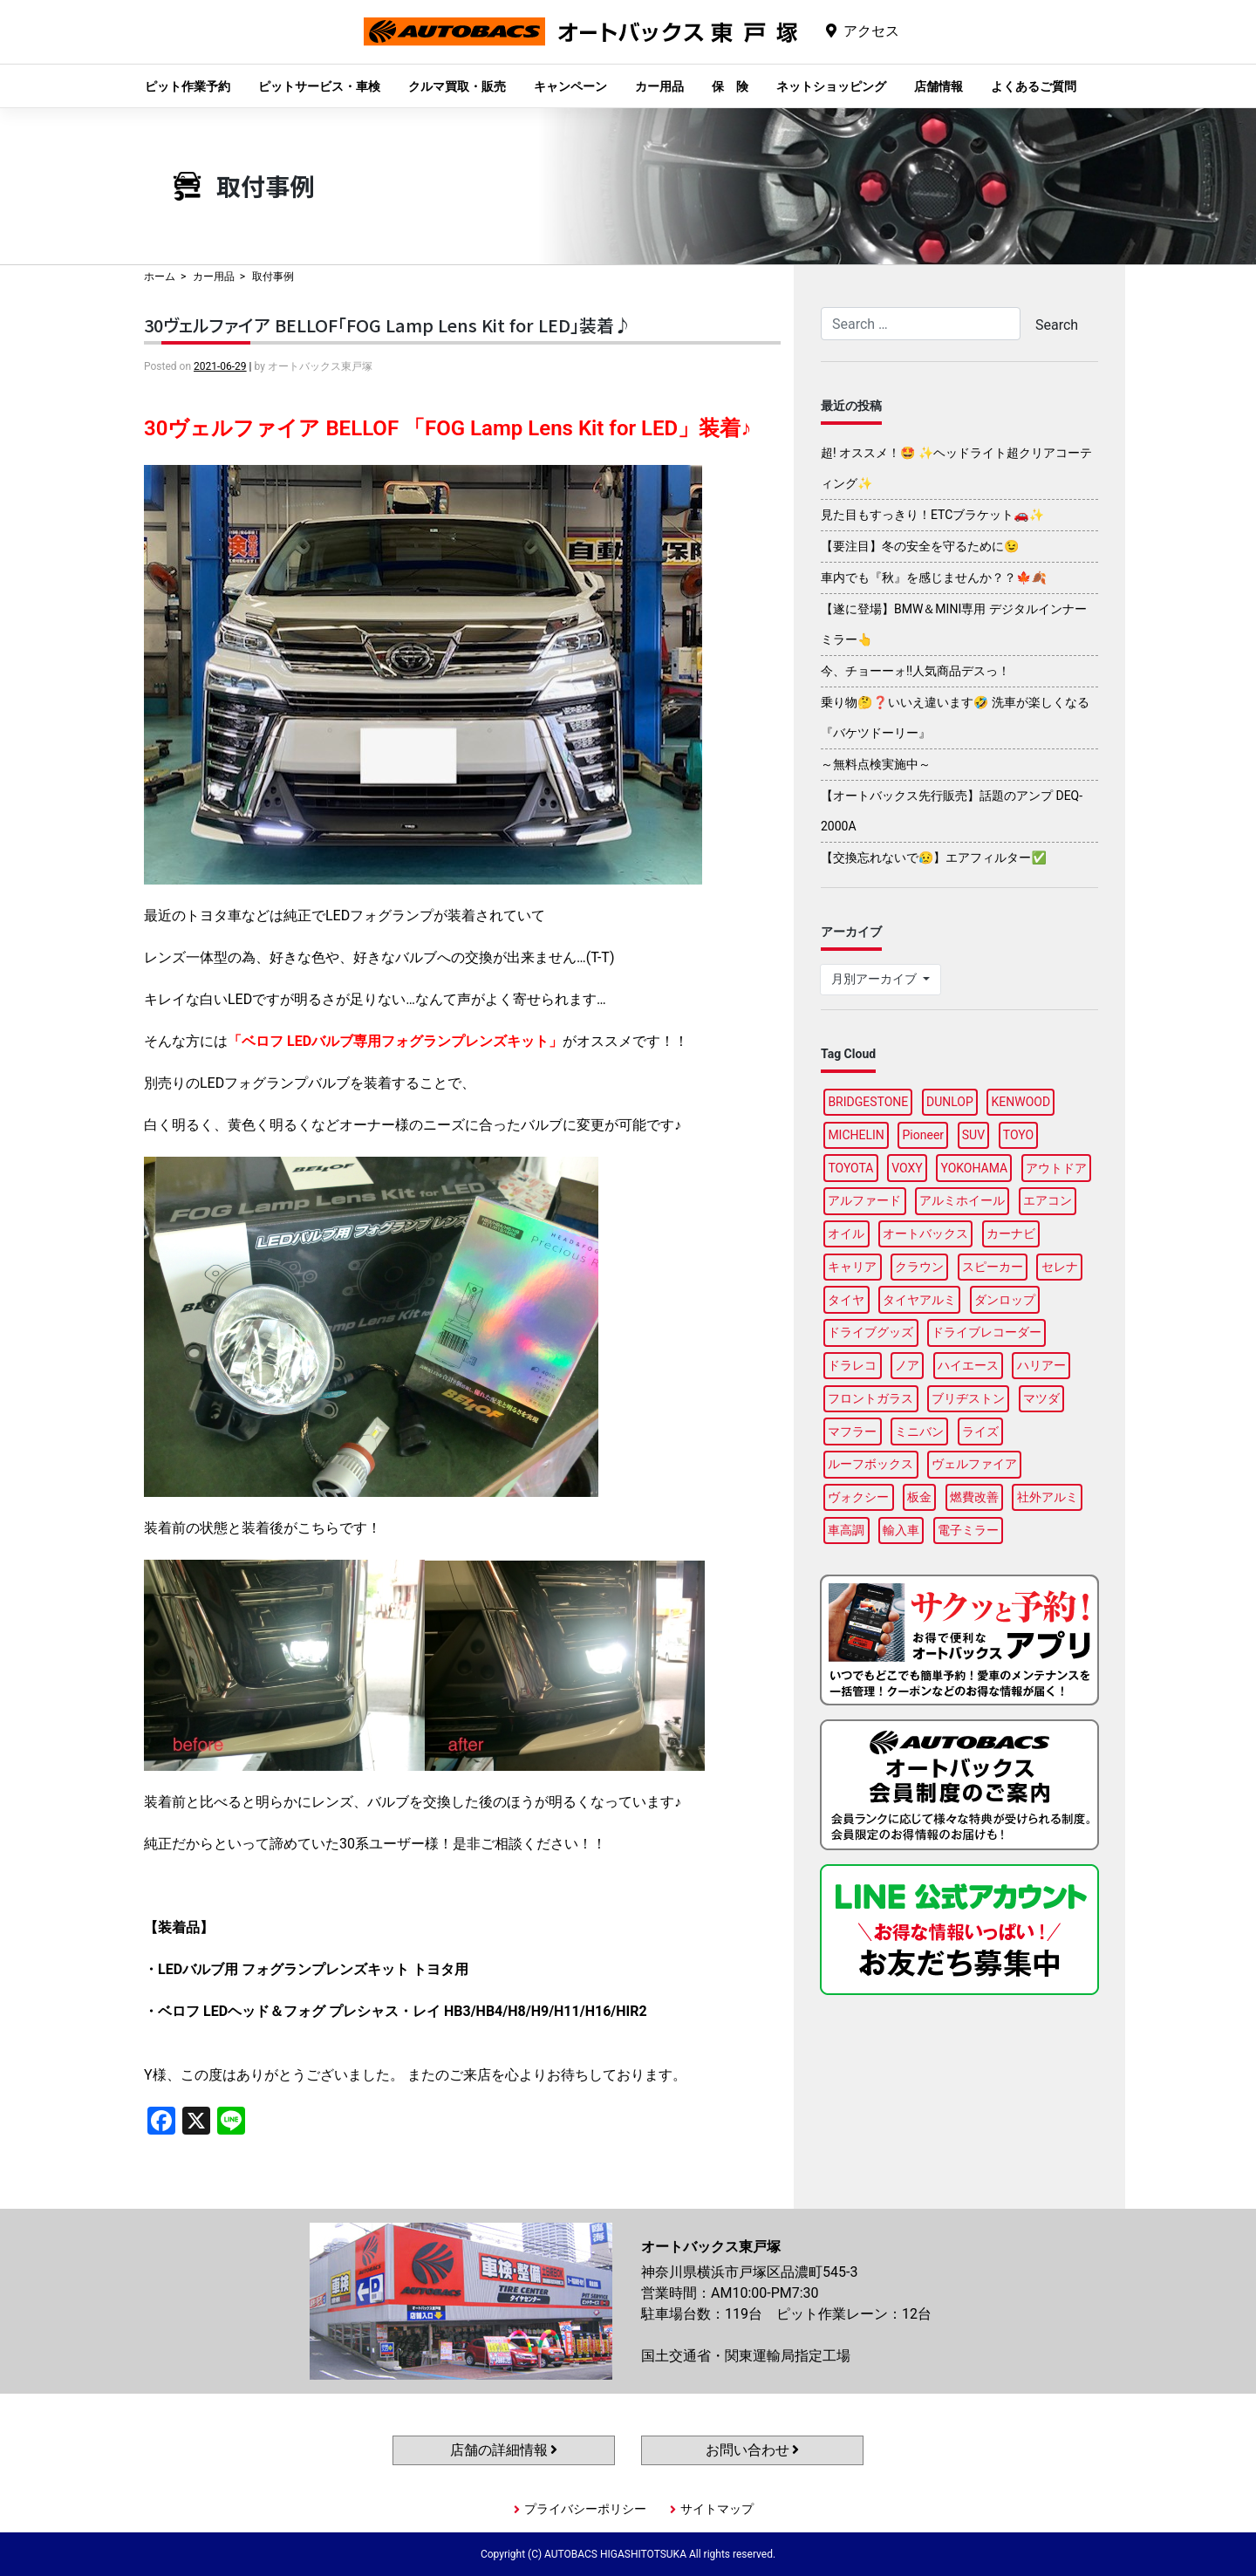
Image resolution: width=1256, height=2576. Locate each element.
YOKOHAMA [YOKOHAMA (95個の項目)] (973, 1168)
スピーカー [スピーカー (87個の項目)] (992, 1267)
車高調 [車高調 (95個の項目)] (846, 1530)
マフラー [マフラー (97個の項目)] (852, 1431)
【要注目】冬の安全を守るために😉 (920, 546)
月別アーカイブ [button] (875, 979)
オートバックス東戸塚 (581, 44)
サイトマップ (717, 2509)
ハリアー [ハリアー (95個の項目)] (1041, 1365)
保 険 (730, 86)
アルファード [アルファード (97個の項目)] (864, 1200)
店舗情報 (938, 86)
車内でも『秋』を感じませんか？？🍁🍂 (934, 577)
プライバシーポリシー (585, 2509)
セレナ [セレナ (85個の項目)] (1059, 1267)
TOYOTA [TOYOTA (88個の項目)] (850, 1168)
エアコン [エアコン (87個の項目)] (1047, 1200)
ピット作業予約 (187, 86)
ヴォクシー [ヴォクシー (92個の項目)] (858, 1497)
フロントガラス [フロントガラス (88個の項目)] (870, 1398)
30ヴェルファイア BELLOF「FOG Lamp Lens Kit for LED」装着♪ (387, 325)
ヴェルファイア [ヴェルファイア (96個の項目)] (974, 1464)
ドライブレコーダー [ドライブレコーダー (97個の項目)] (986, 1332)
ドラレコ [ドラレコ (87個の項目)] (852, 1365)
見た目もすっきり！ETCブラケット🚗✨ (932, 515)
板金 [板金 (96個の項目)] (919, 1497)
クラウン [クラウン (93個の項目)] (919, 1267)
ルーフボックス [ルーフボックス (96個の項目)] (870, 1464)
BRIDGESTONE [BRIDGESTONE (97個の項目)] (868, 1102)
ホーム (159, 276)
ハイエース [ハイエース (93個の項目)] (968, 1365)
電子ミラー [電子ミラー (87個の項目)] (968, 1530)
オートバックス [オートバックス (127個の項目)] (925, 1233)
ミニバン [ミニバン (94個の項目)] (919, 1431)
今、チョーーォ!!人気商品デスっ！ (915, 671)
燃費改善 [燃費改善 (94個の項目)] (974, 1497)
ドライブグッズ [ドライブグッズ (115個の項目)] (870, 1332)
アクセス (871, 31)
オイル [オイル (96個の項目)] (846, 1233)
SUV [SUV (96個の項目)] (973, 1135)
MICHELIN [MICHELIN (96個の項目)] (856, 1135)
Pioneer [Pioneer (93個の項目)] (924, 1135)
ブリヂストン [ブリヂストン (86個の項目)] (968, 1398)
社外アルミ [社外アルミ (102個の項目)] (1047, 1497)
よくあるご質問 (1033, 86)
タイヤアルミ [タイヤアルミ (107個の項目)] (919, 1300)
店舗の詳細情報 (504, 2450)
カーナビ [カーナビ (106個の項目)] (1010, 1233)
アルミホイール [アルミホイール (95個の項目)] (962, 1200)
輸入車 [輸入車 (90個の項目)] (901, 1530)
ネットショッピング (831, 86)
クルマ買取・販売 (457, 86)
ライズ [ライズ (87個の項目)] (980, 1431)
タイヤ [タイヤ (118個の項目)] (846, 1300)
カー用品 (659, 86)
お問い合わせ (753, 2450)
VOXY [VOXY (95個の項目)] (907, 1168)
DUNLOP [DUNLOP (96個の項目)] (949, 1102)
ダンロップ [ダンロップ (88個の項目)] (1004, 1300)
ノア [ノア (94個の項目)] (907, 1365)
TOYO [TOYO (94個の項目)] (1018, 1135)
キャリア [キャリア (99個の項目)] (852, 1267)
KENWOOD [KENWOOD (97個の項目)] (1021, 1102)
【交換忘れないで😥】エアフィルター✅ (934, 857)
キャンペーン (570, 86)
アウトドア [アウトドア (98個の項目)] (1056, 1168)
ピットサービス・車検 (319, 86)
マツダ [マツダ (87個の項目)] (1041, 1398)
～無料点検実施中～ (876, 764)
